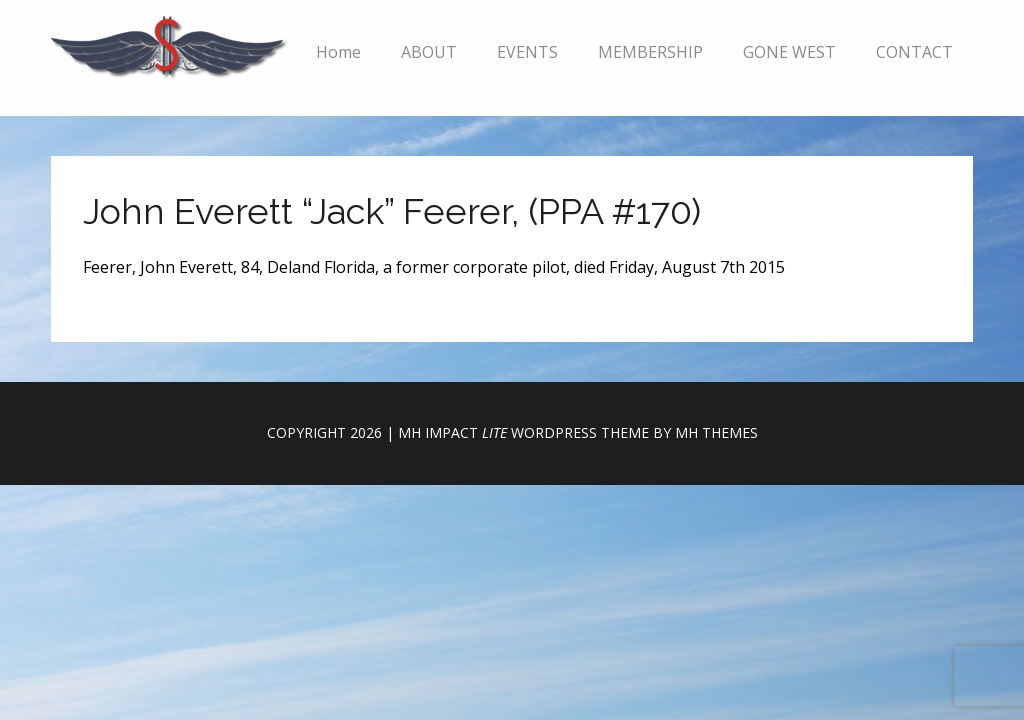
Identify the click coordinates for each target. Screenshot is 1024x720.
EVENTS (527, 52)
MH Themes (716, 432)
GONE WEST (789, 52)
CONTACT (914, 52)
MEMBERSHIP (650, 52)
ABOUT (429, 52)
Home (338, 52)
